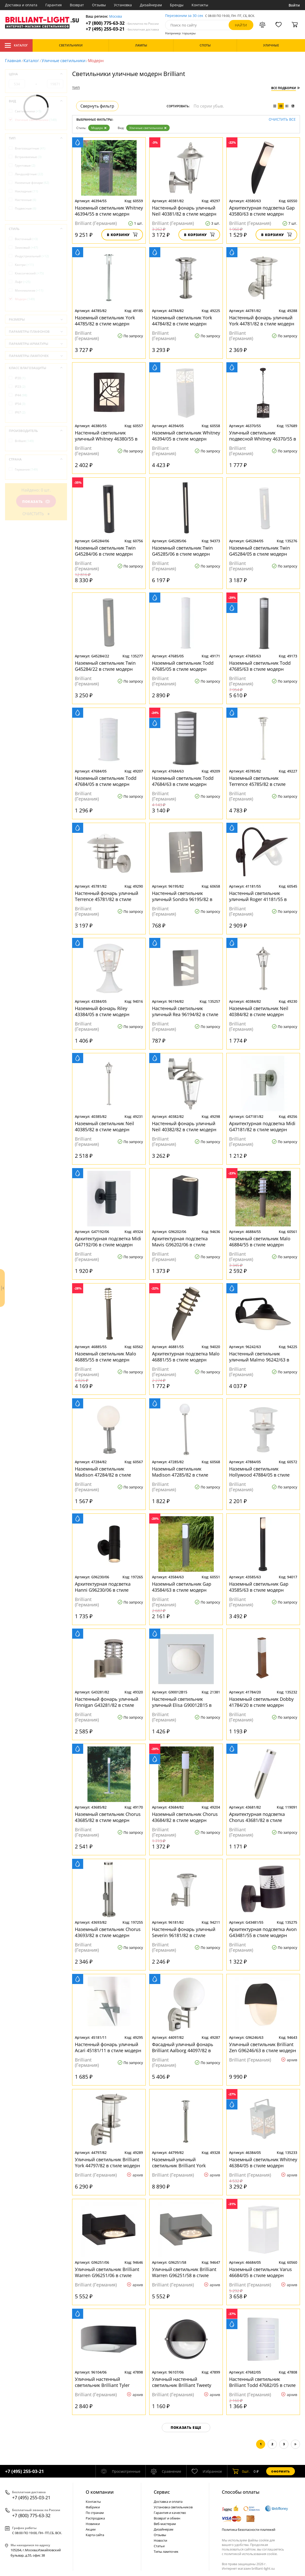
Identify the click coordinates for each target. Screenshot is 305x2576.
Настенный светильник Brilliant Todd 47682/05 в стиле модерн (262, 2382)
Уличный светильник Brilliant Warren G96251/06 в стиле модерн (107, 2272)
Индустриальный (32, 256)
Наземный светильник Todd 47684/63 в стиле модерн (183, 781)
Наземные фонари (32, 183)
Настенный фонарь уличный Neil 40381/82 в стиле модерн (184, 211)
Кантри (24, 265)
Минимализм (29, 290)
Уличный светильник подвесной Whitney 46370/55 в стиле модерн (262, 436)
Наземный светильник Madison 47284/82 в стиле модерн (103, 1472)
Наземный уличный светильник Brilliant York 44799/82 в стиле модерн (179, 2162)
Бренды (177, 5)
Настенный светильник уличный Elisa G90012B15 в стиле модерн (181, 1702)
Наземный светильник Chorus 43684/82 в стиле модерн (185, 1817)
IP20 (20, 378)
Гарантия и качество (170, 2512)
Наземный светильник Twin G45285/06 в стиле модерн (182, 551)
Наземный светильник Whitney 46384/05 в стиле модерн (263, 2162)
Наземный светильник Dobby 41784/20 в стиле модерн (261, 1702)
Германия (26, 469)
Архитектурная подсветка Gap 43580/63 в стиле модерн (262, 211)
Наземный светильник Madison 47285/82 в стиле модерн (180, 1472)
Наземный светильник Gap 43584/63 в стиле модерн (181, 1587)
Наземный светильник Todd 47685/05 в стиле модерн (183, 666)
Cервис (162, 2492)
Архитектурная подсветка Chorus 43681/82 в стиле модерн (257, 1817)
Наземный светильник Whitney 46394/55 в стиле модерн (109, 211)
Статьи (159, 2546)
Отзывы (99, 5)
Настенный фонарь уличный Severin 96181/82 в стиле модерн (183, 1932)
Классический (29, 273)
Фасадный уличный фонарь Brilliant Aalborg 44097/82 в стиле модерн (182, 2047)
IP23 (20, 386)
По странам (95, 2512)
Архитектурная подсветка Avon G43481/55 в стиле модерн (263, 1932)
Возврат (77, 5)
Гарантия (53, 5)
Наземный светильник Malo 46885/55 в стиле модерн (105, 1357)
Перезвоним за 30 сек (184, 16)
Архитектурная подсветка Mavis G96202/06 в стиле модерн (180, 1241)
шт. (241, 2471)
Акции (91, 2529)
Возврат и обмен (167, 2518)
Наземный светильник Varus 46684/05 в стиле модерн (260, 2272)
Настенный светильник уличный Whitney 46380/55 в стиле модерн (106, 436)
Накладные (26, 191)
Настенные (25, 200)
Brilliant (24, 441)
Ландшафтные (29, 174)
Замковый (26, 247)
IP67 (20, 412)
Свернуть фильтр (97, 106)
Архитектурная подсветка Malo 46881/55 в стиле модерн (186, 1357)
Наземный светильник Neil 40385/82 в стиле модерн (104, 1126)
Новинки (93, 2523)
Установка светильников (173, 2507)
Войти (294, 5)
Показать (36, 501)
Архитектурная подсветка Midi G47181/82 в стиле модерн (262, 1126)
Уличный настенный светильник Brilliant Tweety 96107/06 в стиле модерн (181, 2382)
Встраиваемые (28, 157)
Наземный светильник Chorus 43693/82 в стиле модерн (108, 1932)
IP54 (20, 404)
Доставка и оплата (21, 5)
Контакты (200, 5)
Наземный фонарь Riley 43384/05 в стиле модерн (102, 1011)
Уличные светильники (63, 60)
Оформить (280, 2471)
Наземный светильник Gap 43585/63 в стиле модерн (258, 1587)
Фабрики (93, 2507)
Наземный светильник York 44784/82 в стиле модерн (182, 321)
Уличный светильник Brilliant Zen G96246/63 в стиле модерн (262, 2047)
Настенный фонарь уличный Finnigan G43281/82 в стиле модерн (106, 1702)
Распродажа (95, 2518)
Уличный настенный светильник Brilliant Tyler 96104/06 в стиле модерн (102, 2382)
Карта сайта (95, 2535)
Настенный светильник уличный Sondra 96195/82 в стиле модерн (182, 896)
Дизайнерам (151, 5)
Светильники (28, 111)
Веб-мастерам (165, 2523)
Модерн (99, 128)
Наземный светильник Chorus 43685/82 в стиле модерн (108, 1817)
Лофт (22, 282)
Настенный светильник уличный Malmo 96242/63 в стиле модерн (259, 1357)
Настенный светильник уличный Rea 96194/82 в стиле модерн (185, 1011)
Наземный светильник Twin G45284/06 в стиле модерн (105, 551)
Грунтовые (25, 165)
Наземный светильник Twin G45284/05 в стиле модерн (259, 551)
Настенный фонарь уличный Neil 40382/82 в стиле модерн (184, 1126)
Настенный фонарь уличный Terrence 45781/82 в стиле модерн (106, 896)
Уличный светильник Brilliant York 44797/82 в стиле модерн (107, 2162)
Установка (123, 5)
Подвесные (25, 208)
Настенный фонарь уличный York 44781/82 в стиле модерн (261, 321)
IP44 (21, 395)
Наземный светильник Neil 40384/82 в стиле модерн (258, 1011)
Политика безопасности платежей (248, 2529)
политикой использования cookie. (251, 2554)
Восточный (26, 239)
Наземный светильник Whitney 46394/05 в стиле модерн (186, 436)
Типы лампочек (166, 2551)
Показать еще (186, 2427)
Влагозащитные (30, 148)
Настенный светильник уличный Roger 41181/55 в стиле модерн (258, 896)
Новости (160, 2540)
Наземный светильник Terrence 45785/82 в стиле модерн (257, 781)
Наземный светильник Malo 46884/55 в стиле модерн (259, 1241)
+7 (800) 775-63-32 (122, 23)
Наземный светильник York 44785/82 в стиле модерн (105, 321)
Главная (13, 60)
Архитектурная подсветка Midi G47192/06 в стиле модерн (108, 1241)
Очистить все (282, 119)
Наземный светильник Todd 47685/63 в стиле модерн (260, 666)
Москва (115, 16)
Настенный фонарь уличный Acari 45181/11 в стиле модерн (108, 2047)
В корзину (122, 234)
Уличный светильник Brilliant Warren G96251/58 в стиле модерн (184, 2272)
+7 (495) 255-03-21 (122, 29)
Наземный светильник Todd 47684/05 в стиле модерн (105, 781)
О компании (100, 2492)
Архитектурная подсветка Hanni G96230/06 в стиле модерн (103, 1587)
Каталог (16, 45)
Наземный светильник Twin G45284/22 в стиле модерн (105, 666)
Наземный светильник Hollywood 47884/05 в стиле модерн (259, 1472)
